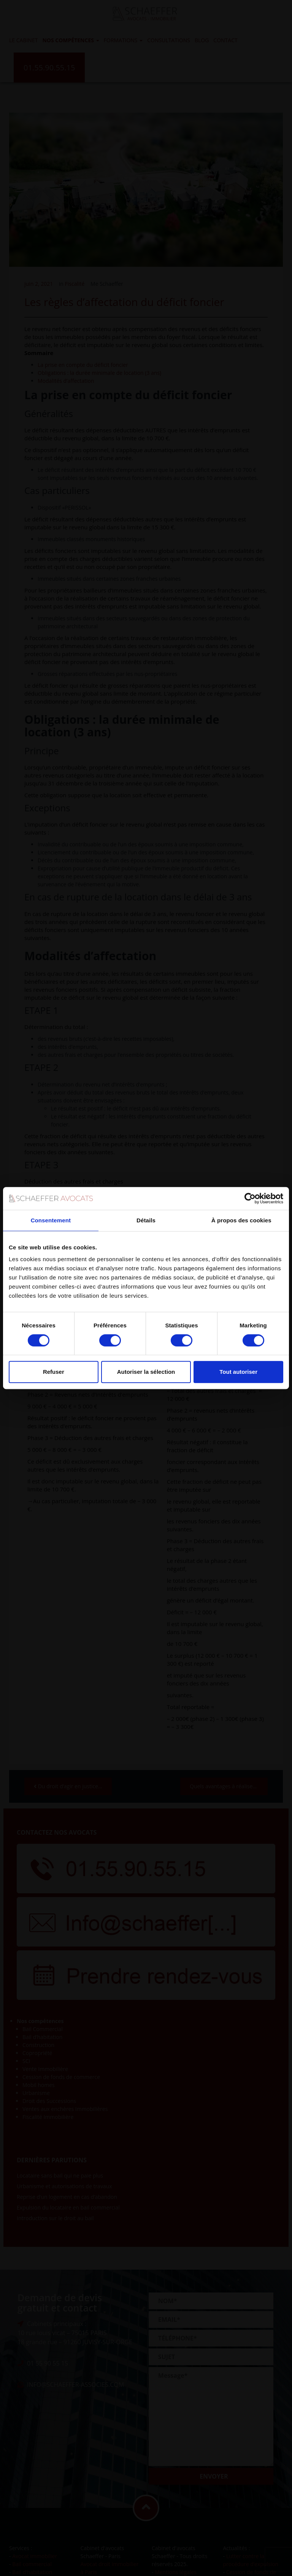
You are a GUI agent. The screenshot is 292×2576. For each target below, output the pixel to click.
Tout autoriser (238, 1371)
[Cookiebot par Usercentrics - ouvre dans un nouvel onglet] (250, 1198)
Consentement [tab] (51, 1220)
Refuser (53, 1371)
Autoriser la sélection (146, 1371)
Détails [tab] (146, 1220)
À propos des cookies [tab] (241, 1220)
